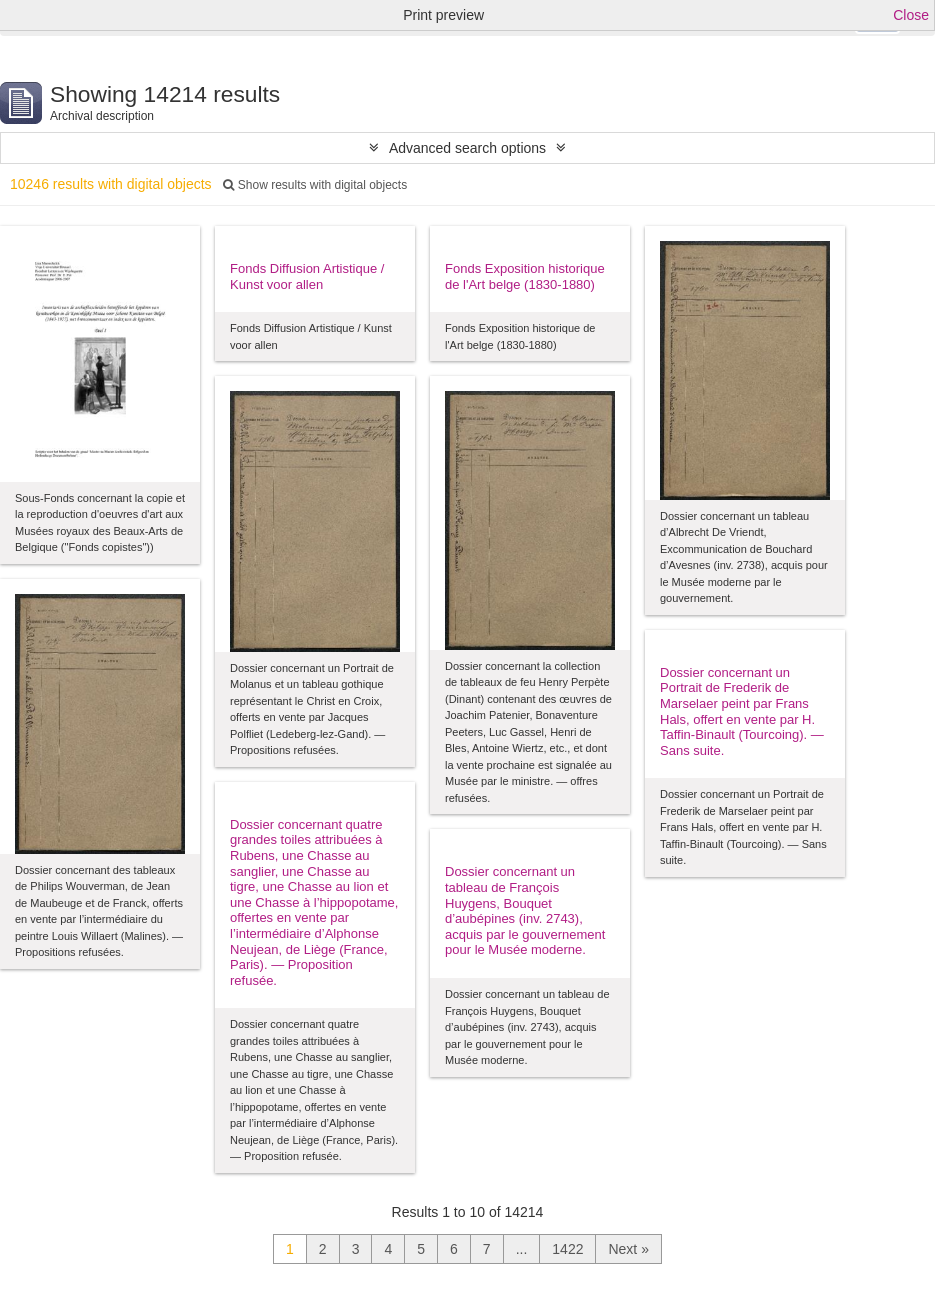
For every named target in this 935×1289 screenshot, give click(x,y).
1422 (567, 1249)
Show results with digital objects (315, 185)
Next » (628, 1249)
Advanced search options (467, 148)
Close (911, 15)
